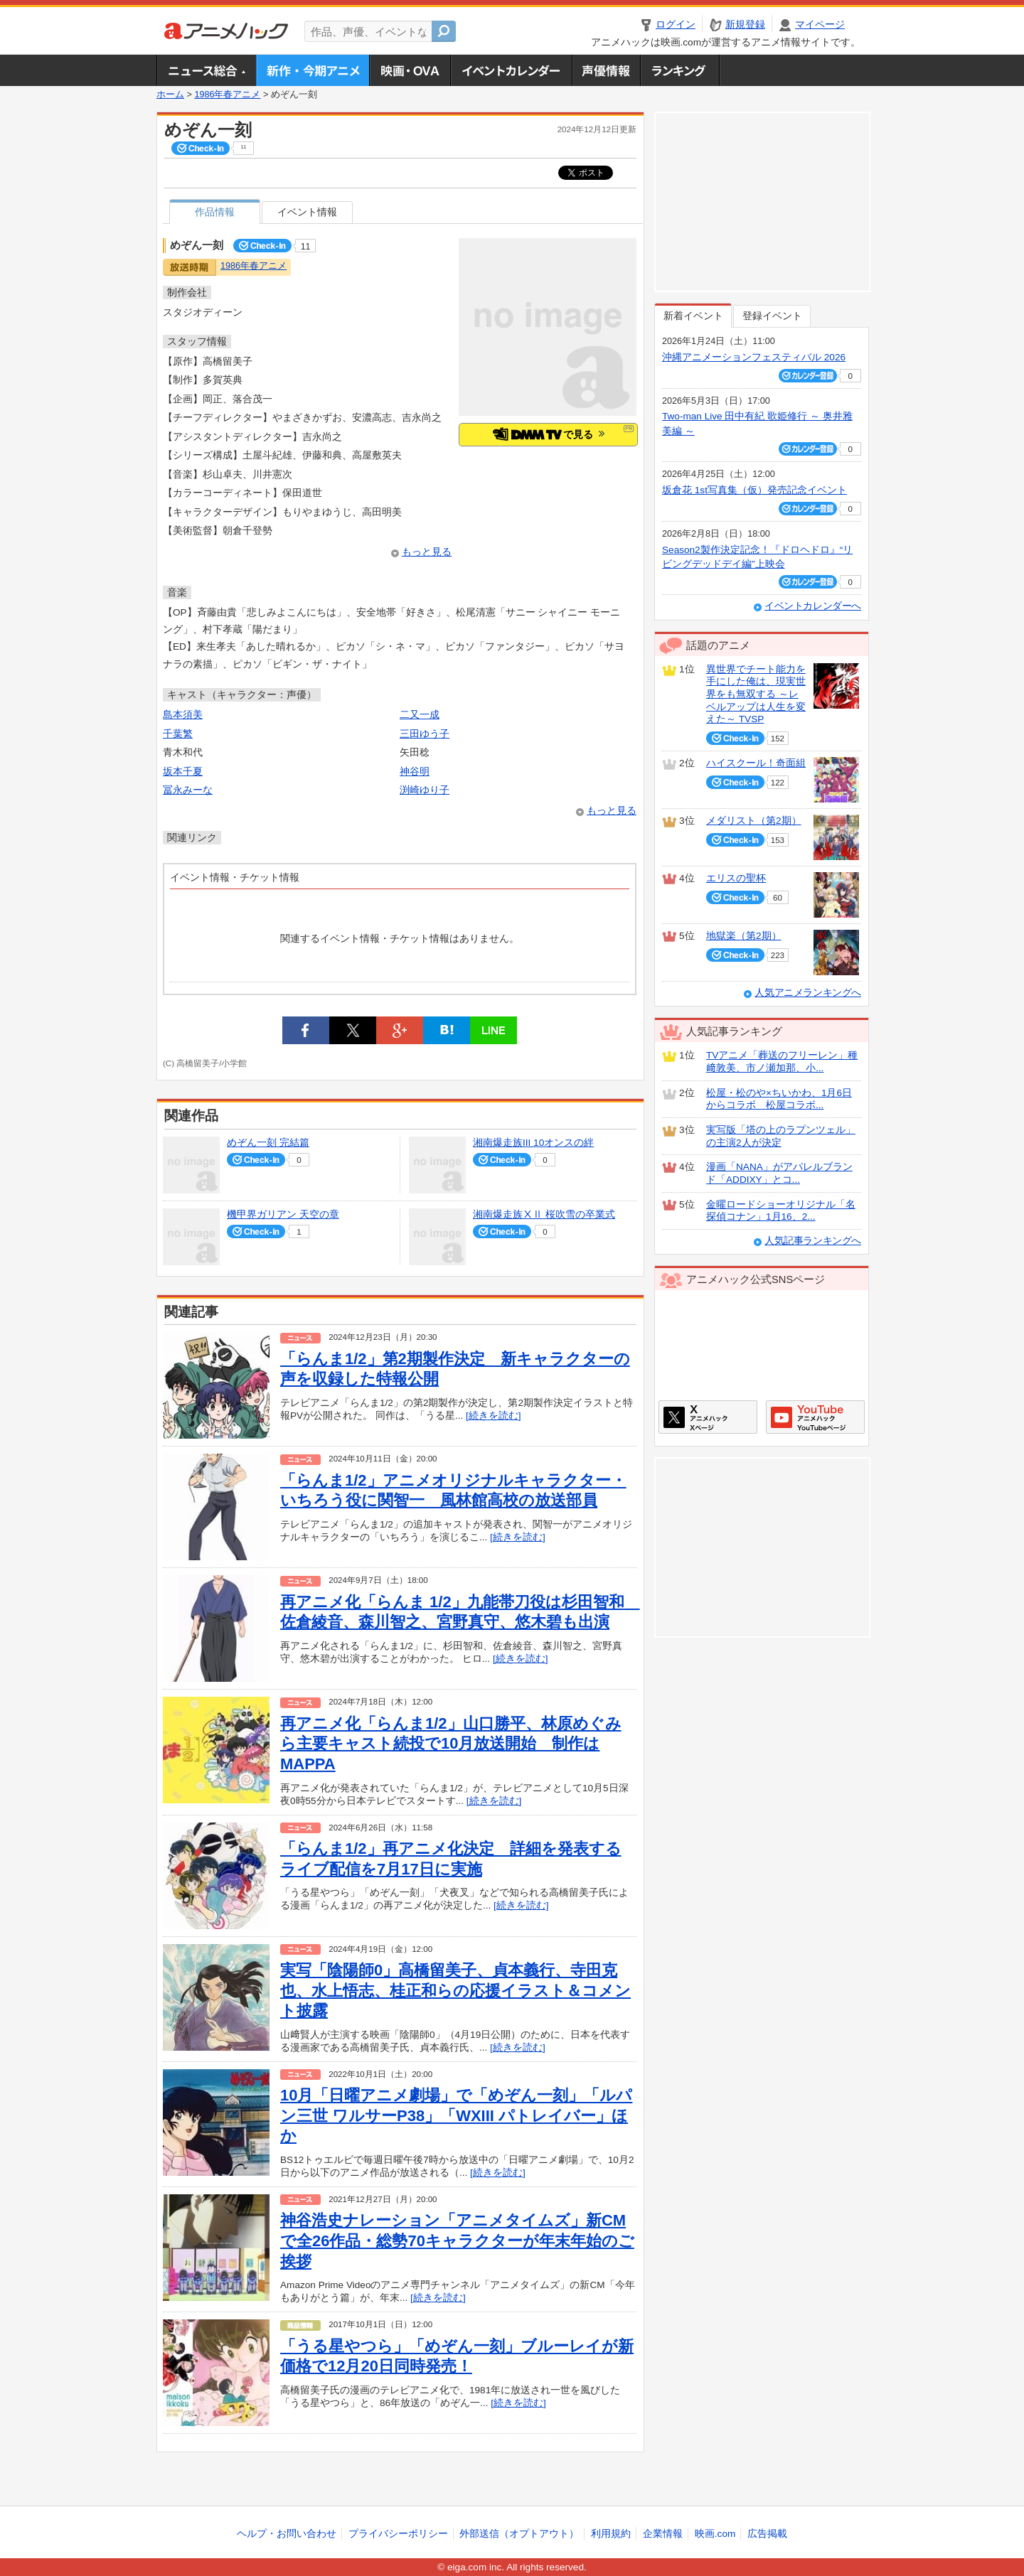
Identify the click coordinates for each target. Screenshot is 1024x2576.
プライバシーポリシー (398, 2533)
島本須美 (183, 714)
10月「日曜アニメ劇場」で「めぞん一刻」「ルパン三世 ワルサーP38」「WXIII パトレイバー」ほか (456, 2115)
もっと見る (427, 552)
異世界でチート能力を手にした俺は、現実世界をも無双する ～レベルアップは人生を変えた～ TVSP (756, 694)
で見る (548, 434)
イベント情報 (307, 212)
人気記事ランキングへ (812, 1240)
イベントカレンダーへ (812, 606)
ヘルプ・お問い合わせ (286, 2533)
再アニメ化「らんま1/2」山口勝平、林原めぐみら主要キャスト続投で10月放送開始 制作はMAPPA (451, 1743)
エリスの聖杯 (736, 878)
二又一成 (419, 714)
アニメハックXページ (707, 1417)
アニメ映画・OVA (409, 70)
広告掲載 (767, 2533)
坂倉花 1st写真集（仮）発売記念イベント (754, 490)
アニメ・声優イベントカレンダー (511, 70)
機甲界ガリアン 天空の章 (283, 1214)
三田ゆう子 (424, 734)
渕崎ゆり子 (424, 790)
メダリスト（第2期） (753, 820)
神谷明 (415, 771)
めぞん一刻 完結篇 (268, 1142)
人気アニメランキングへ (807, 992)
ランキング (680, 70)
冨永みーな (188, 790)
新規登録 (745, 24)
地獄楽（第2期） (744, 935)
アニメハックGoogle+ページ (815, 1417)
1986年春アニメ (227, 95)
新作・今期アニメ (312, 70)
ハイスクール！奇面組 (756, 763)
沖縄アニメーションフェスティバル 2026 (754, 357)
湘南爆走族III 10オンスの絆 (533, 1142)
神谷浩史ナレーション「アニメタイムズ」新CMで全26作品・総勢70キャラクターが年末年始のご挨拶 (457, 2240)
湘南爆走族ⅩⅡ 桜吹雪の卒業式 (544, 1214)
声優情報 (606, 70)
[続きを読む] (493, 1415)
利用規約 (611, 2533)
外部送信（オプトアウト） (519, 2533)
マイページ (820, 24)
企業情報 (663, 2533)
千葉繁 (178, 734)
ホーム (170, 95)
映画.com (715, 2533)
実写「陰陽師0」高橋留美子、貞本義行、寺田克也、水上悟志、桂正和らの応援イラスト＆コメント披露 (455, 1990)
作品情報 (215, 212)
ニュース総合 (206, 70)
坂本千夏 (183, 771)
